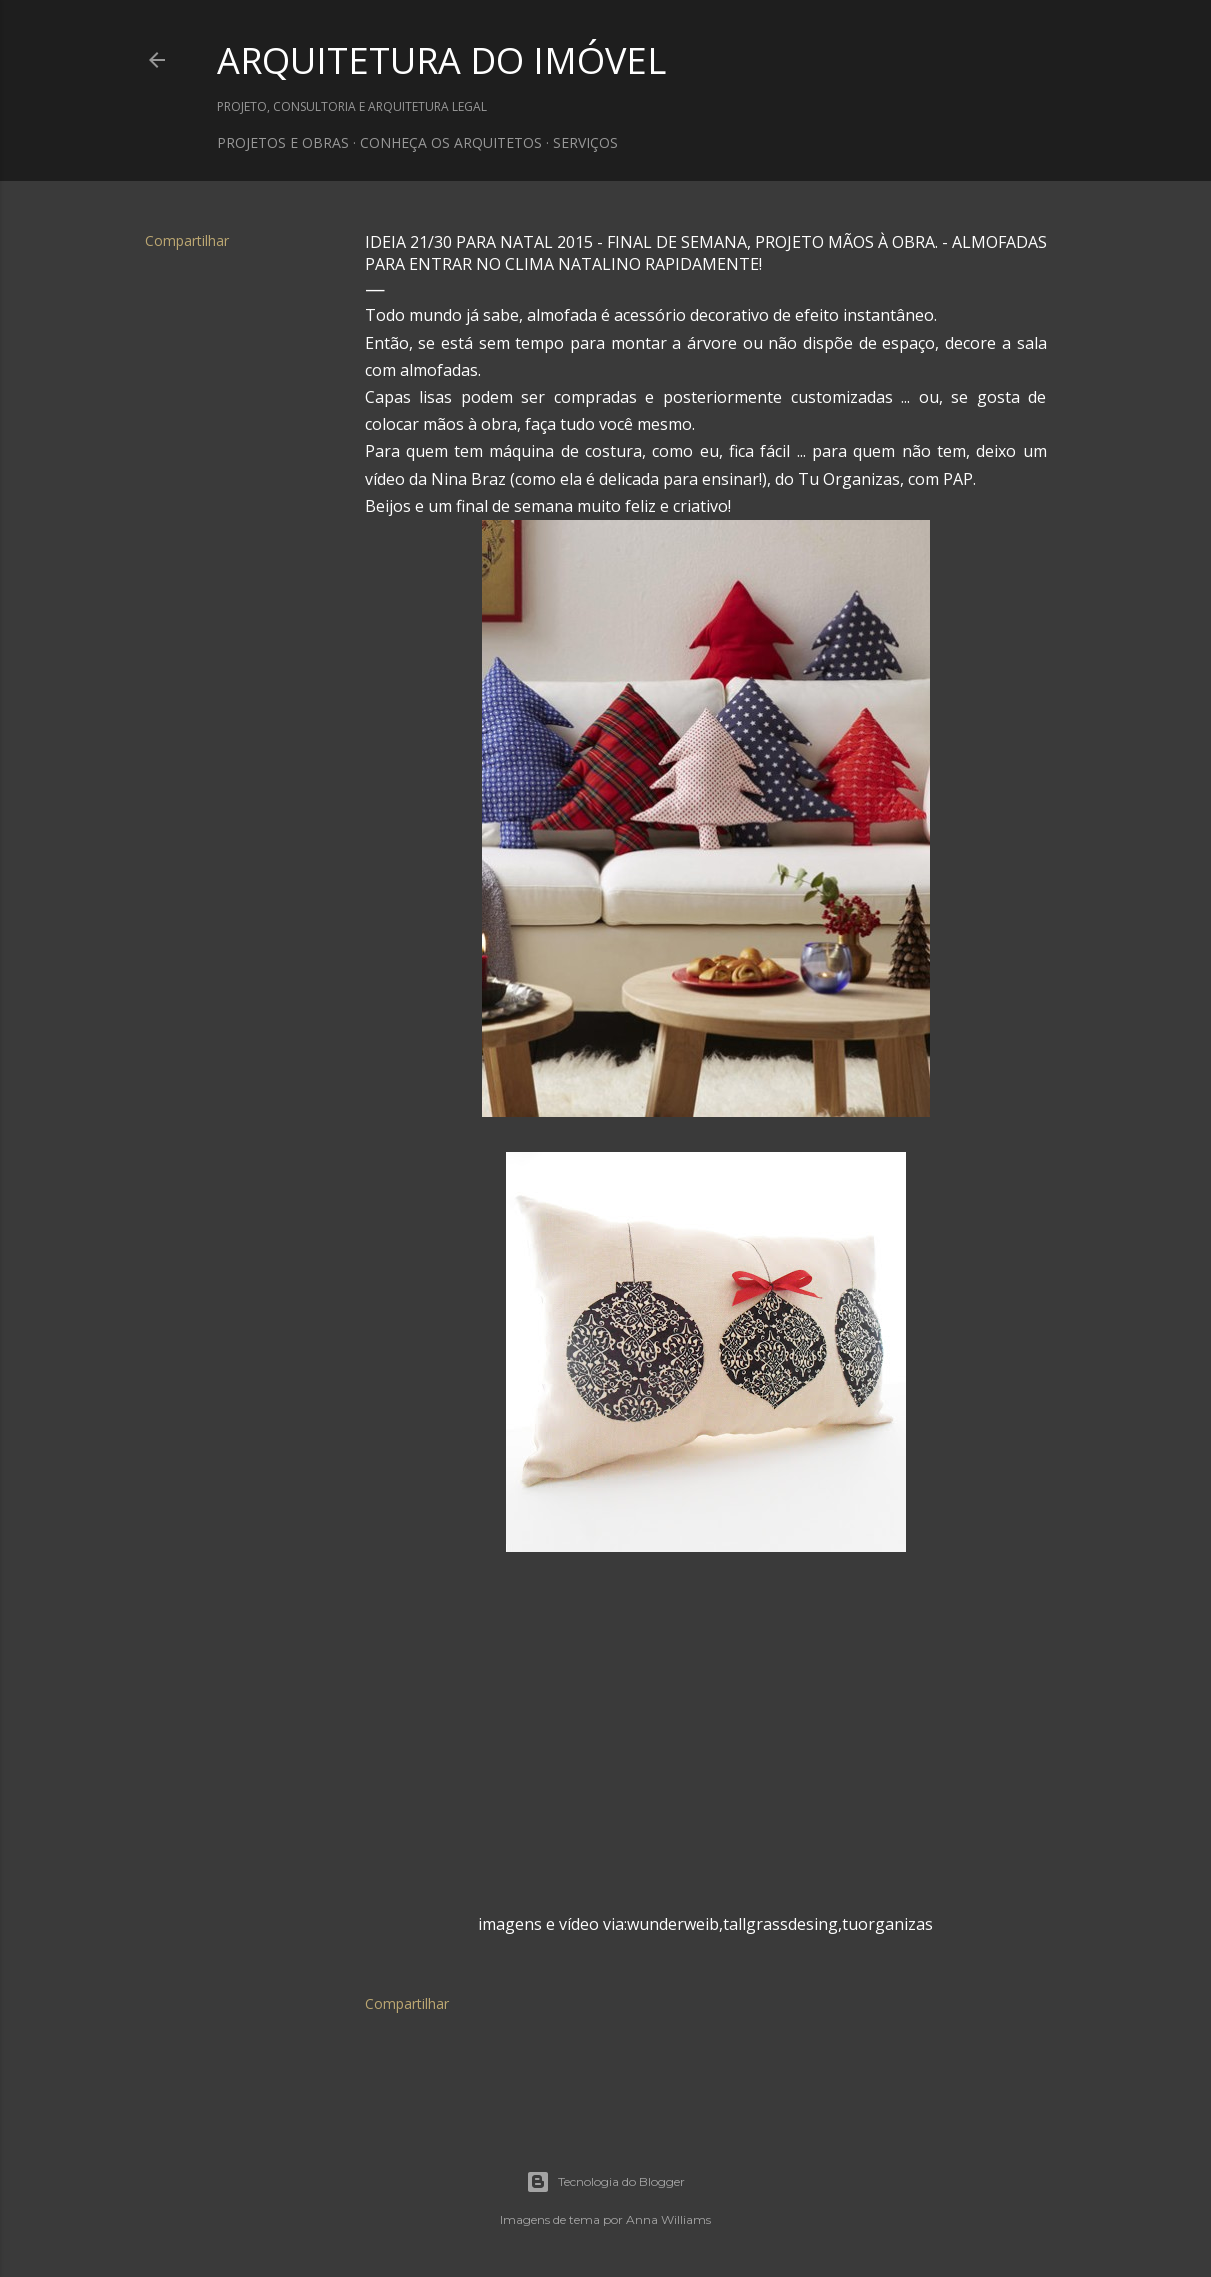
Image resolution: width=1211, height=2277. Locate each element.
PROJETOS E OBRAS (283, 142)
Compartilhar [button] (187, 240)
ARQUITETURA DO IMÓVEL (441, 60)
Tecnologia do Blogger (605, 2182)
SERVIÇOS (585, 142)
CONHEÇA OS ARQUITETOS (451, 142)
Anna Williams (668, 2219)
